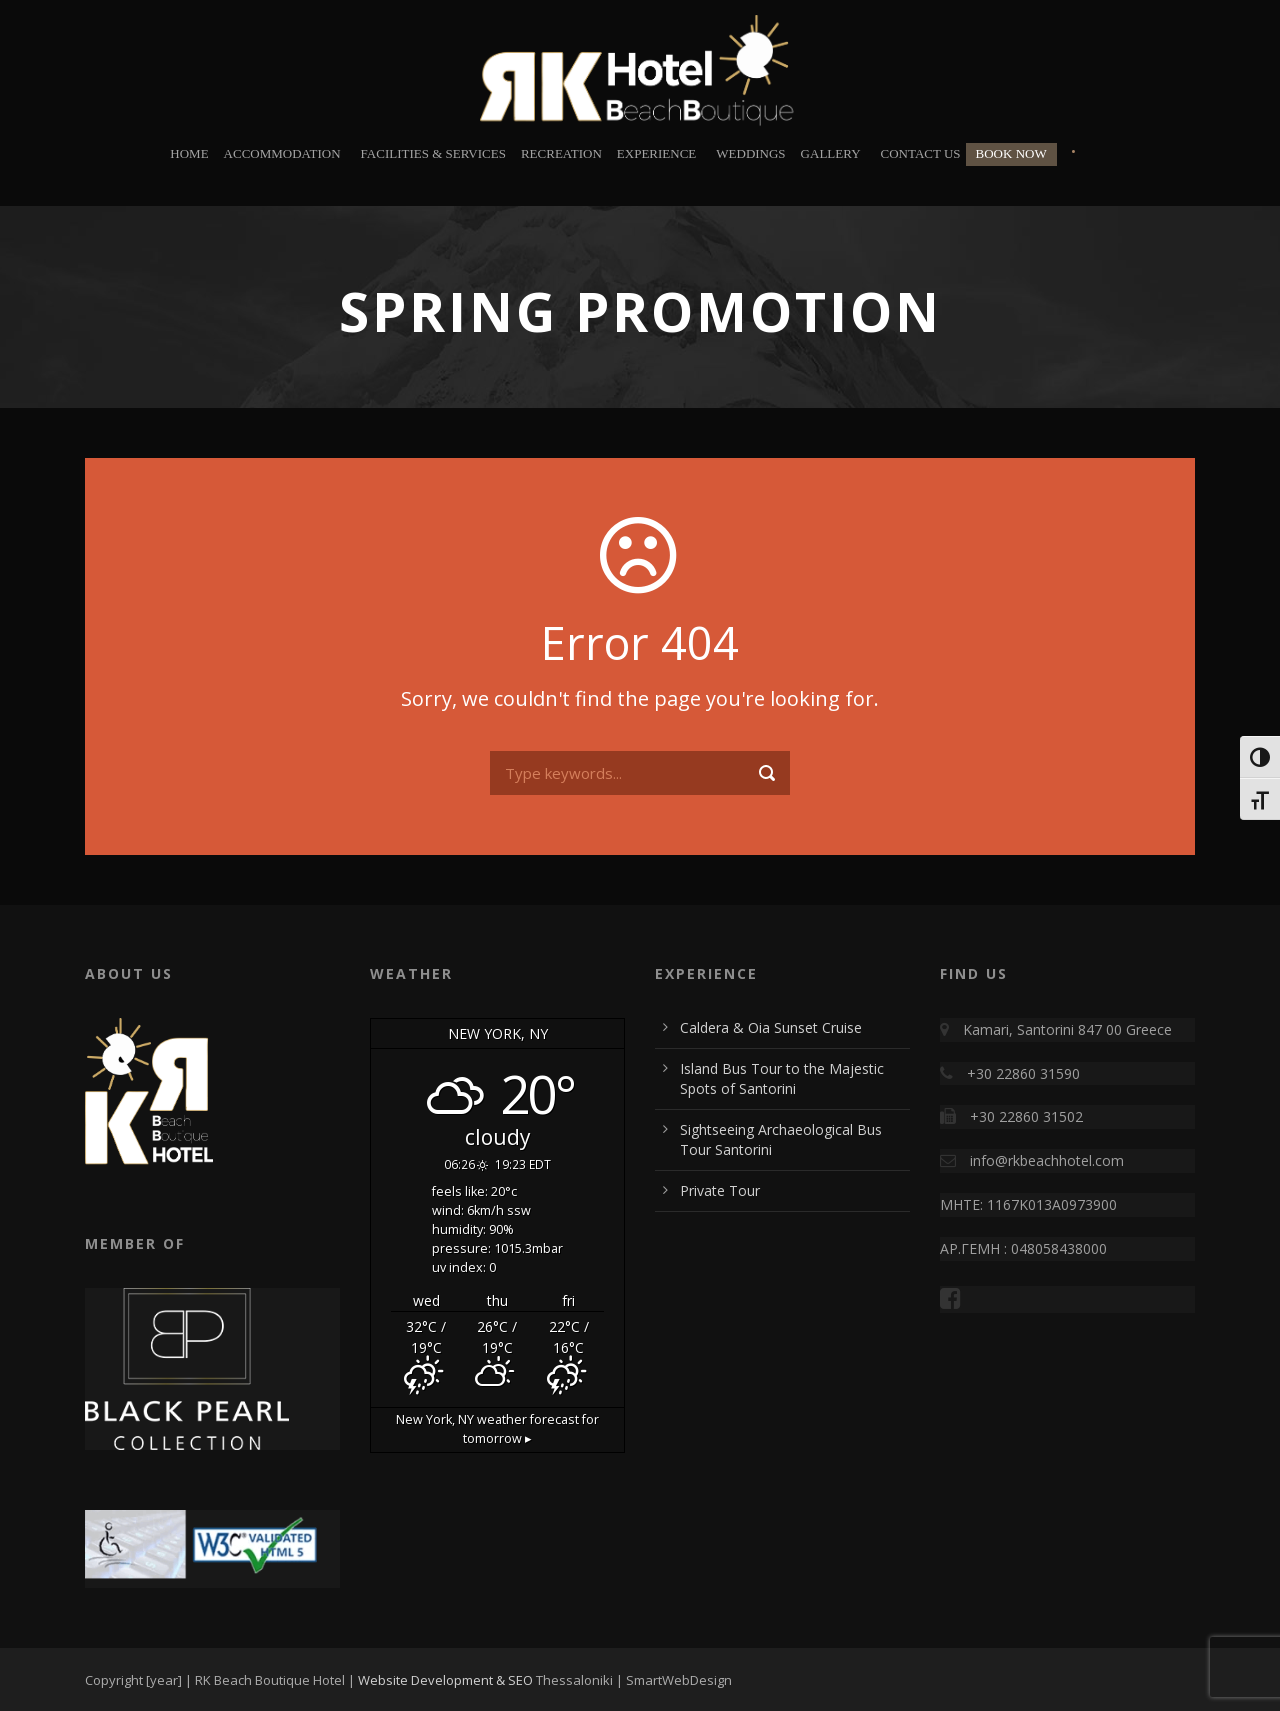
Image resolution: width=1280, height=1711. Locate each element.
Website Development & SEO (445, 1680)
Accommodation (282, 153)
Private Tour (720, 1190)
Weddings (750, 153)
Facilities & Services (433, 153)
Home (189, 153)
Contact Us (921, 153)
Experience (656, 153)
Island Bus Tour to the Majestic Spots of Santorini (782, 1078)
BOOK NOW (1011, 153)
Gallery (831, 153)
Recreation (561, 153)
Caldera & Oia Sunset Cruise (771, 1027)
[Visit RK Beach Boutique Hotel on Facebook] (955, 1301)
